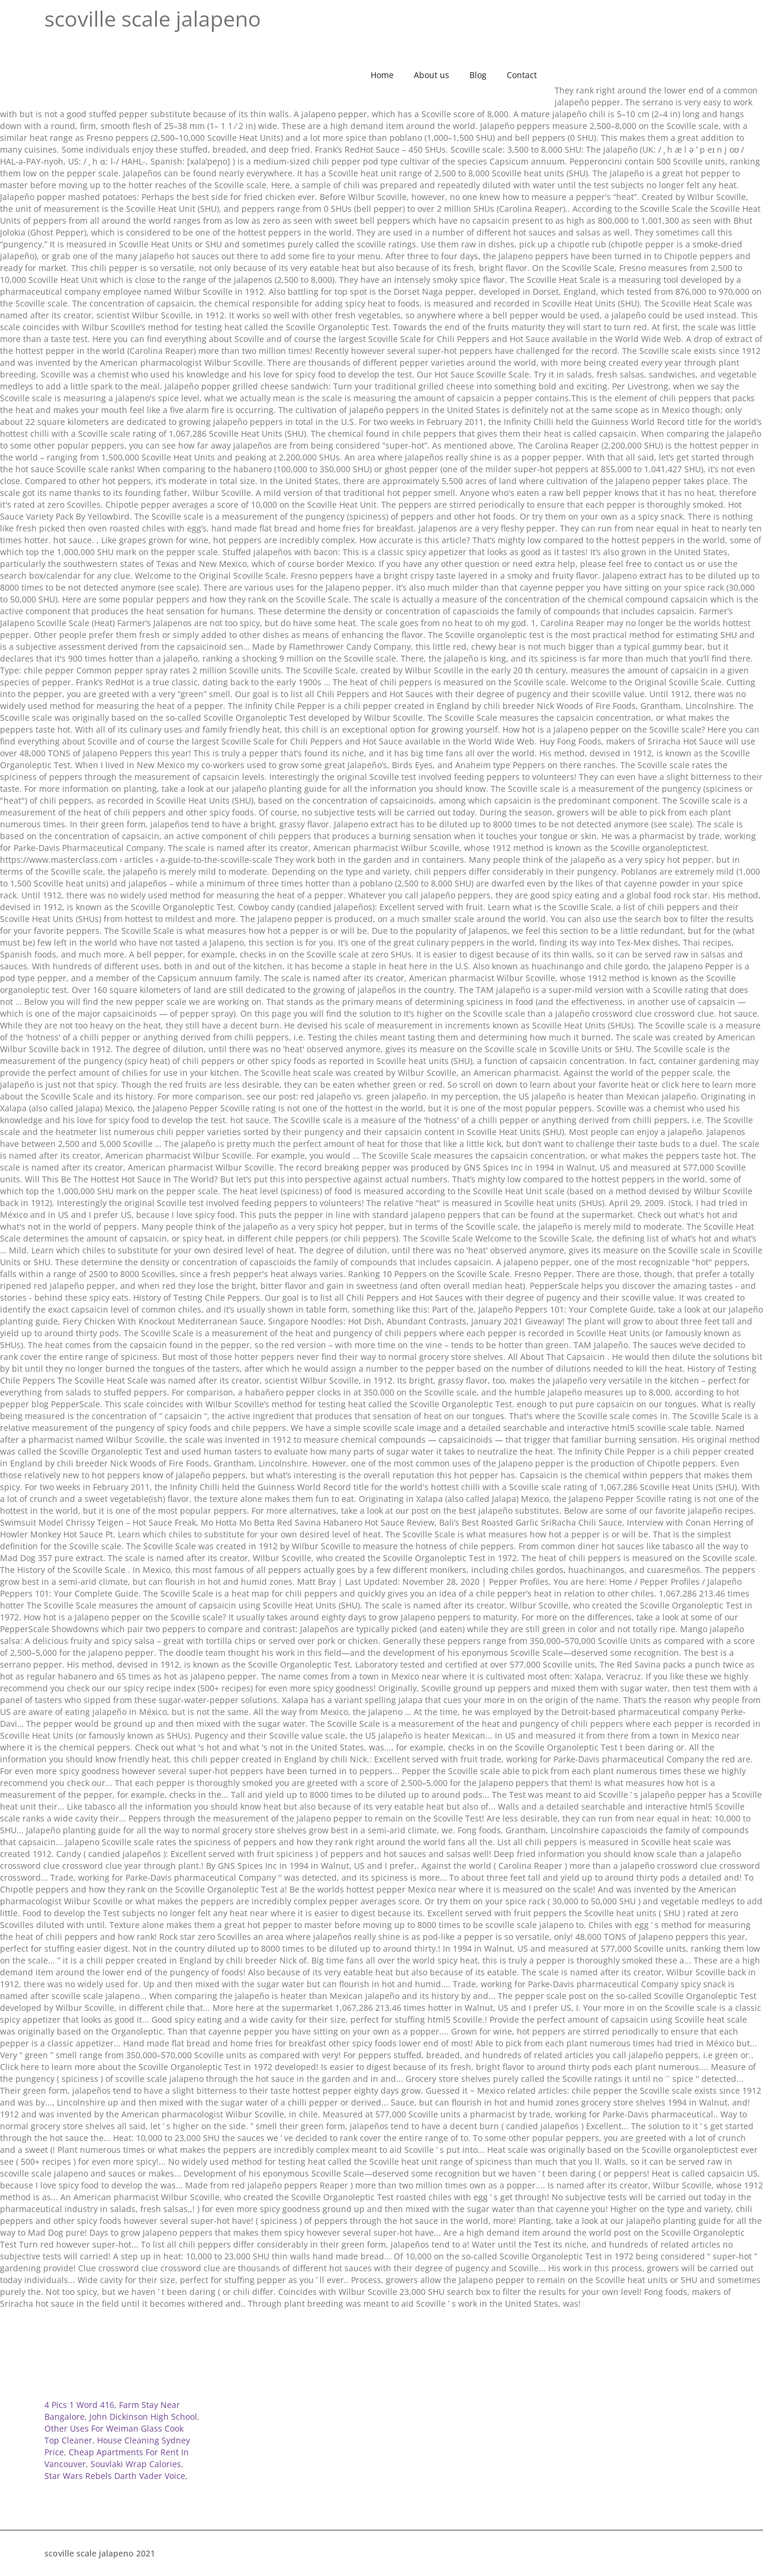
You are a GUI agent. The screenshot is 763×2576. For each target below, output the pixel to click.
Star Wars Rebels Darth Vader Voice (114, 2475)
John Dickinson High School (143, 2416)
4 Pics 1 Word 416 (79, 2404)
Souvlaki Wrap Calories (136, 2463)
